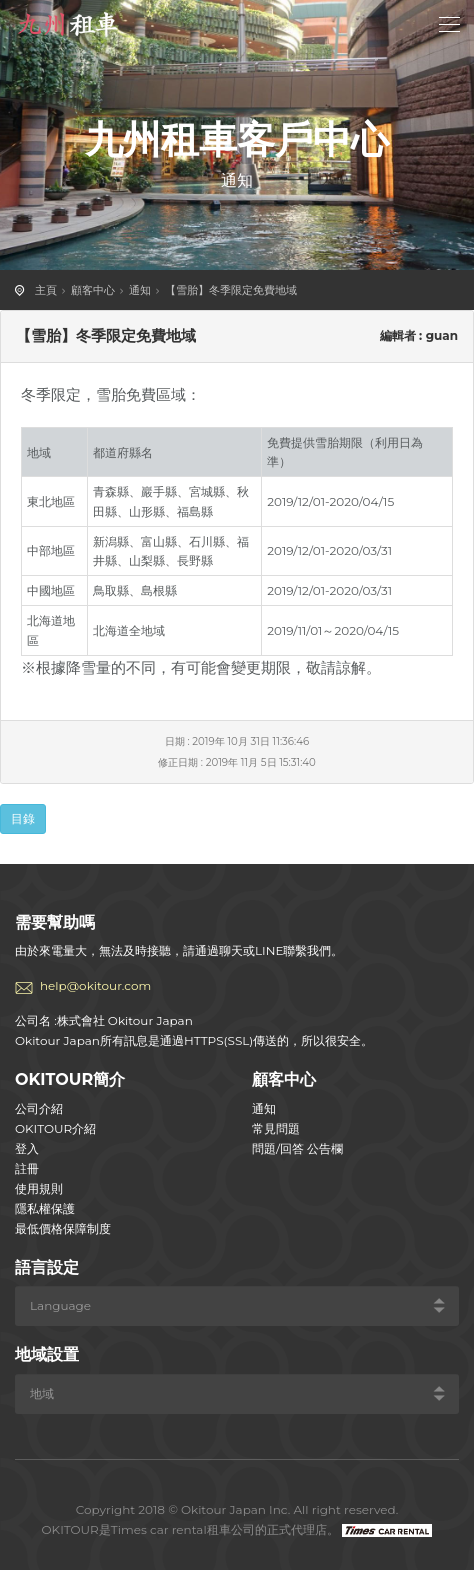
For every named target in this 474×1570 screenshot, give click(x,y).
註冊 (27, 1168)
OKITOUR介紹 (55, 1128)
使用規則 (39, 1188)
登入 (27, 1148)
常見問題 (276, 1128)
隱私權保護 (45, 1208)
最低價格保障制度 (63, 1228)
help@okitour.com (95, 985)
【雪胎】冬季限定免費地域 (231, 290)
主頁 (46, 290)
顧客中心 (93, 290)
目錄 (23, 818)
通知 (140, 290)
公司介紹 (39, 1108)
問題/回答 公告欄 (297, 1148)
